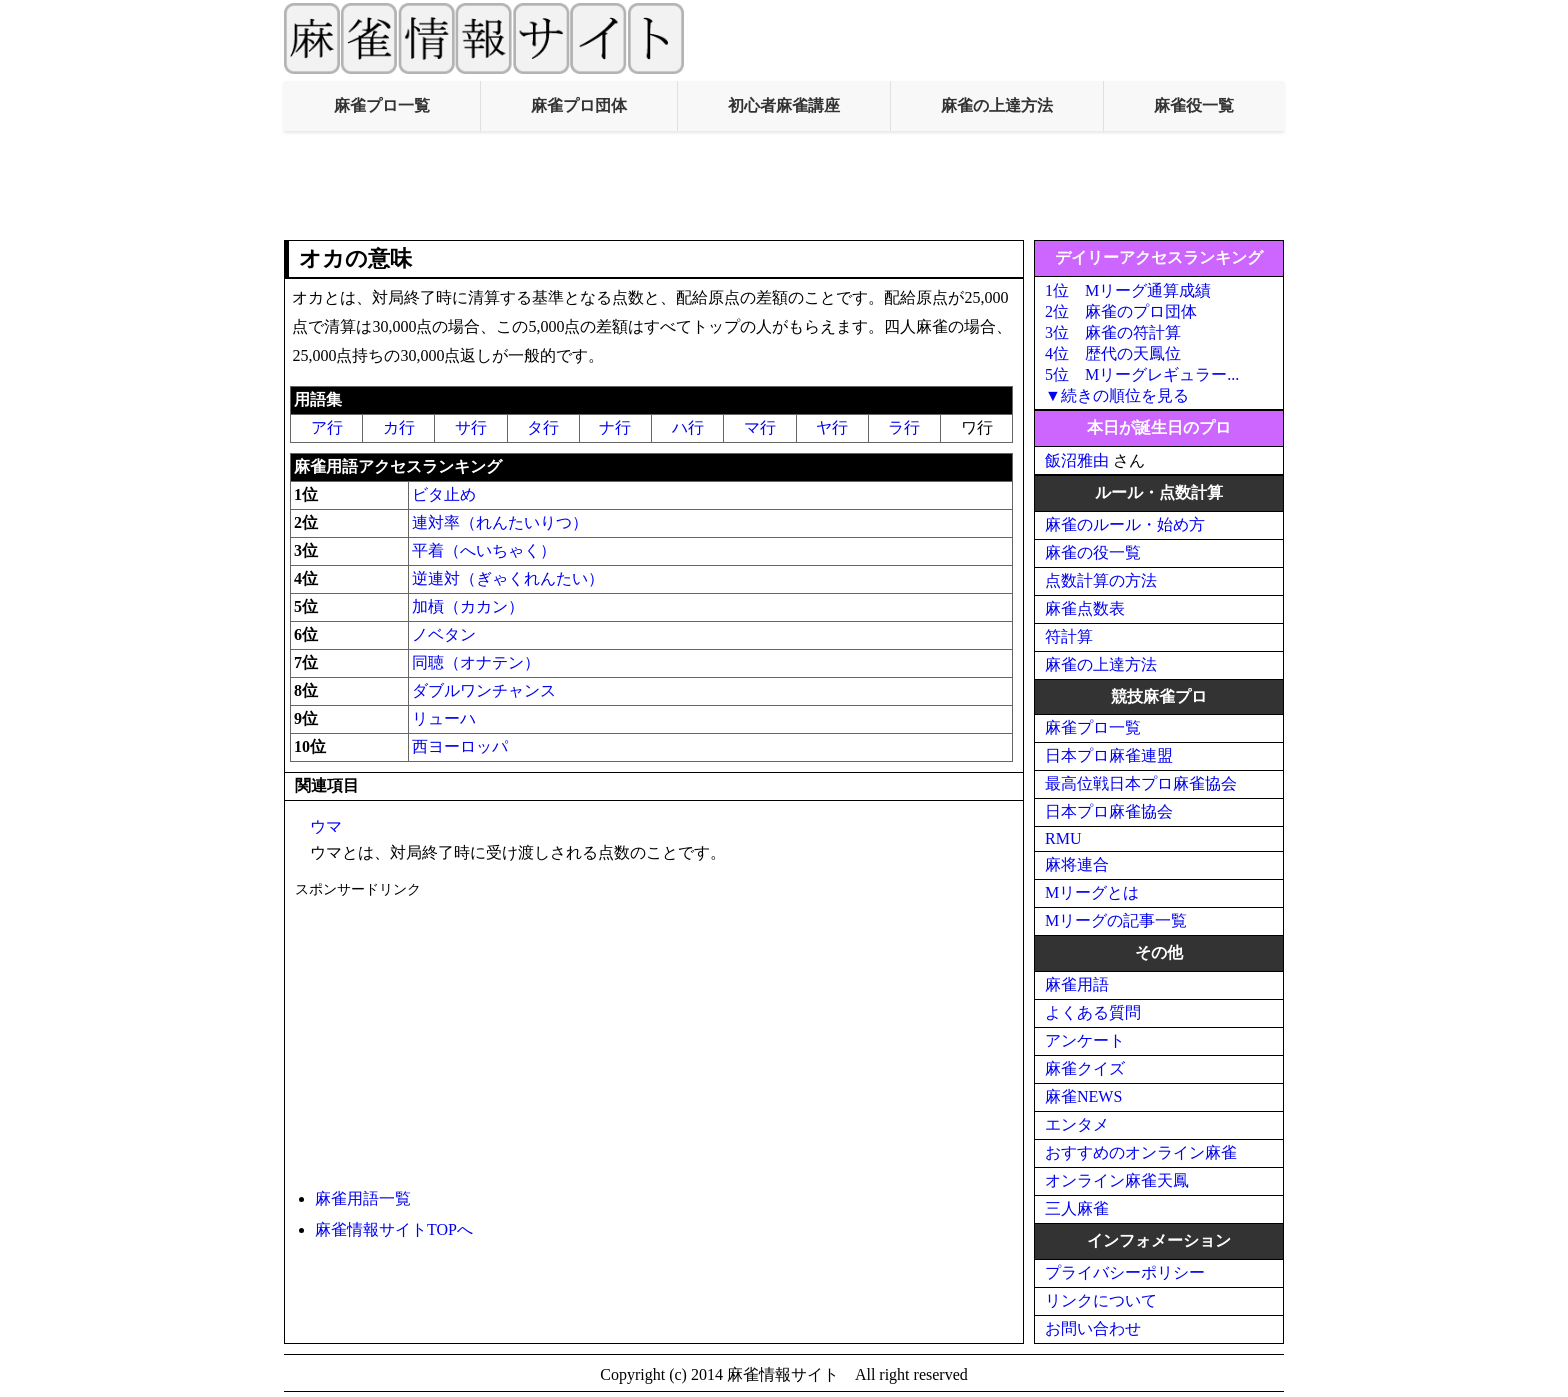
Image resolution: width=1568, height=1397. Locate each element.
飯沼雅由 (1077, 460)
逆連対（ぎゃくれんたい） (508, 578)
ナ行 (615, 427)
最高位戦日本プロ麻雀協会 (1141, 783)
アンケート (1085, 1040)
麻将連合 (1077, 864)
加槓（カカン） (468, 606)
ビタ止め (444, 494)
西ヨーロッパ (460, 746)
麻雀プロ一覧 (382, 105)
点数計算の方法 (1101, 580)
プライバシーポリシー (1125, 1272)
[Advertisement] (784, 186)
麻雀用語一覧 (363, 1198)
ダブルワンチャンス (484, 690)
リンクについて (1101, 1300)
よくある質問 (1093, 1012)
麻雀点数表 (1085, 608)
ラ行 (904, 427)
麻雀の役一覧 (1093, 552)
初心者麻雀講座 (784, 105)
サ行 (471, 427)
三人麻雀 (1077, 1208)
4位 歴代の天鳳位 (1113, 353)
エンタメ (1077, 1124)
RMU (1063, 838)
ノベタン (444, 634)
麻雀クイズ (1085, 1068)
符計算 (1069, 636)
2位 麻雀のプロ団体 (1121, 311)
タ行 (543, 427)
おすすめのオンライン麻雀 (1141, 1152)
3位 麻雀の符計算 (1113, 332)
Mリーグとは (1092, 892)
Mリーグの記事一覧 (1116, 920)
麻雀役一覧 (1194, 105)
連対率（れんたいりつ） (500, 522)
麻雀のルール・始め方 (1125, 524)
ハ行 (688, 427)
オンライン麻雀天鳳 (1117, 1180)
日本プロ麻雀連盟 (1109, 755)
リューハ (444, 718)
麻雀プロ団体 (579, 105)
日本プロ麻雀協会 (1109, 811)
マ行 (760, 427)
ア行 (327, 427)
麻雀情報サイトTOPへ (394, 1229)
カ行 (399, 427)
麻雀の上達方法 (997, 105)
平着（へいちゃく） (484, 550)
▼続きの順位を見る (1117, 395)
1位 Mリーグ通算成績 (1128, 290)
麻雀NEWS (1083, 1096)
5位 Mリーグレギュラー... (1142, 374)
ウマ (326, 826)
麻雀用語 (1077, 984)
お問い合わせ (1093, 1328)
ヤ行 (832, 427)
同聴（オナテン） (476, 662)
